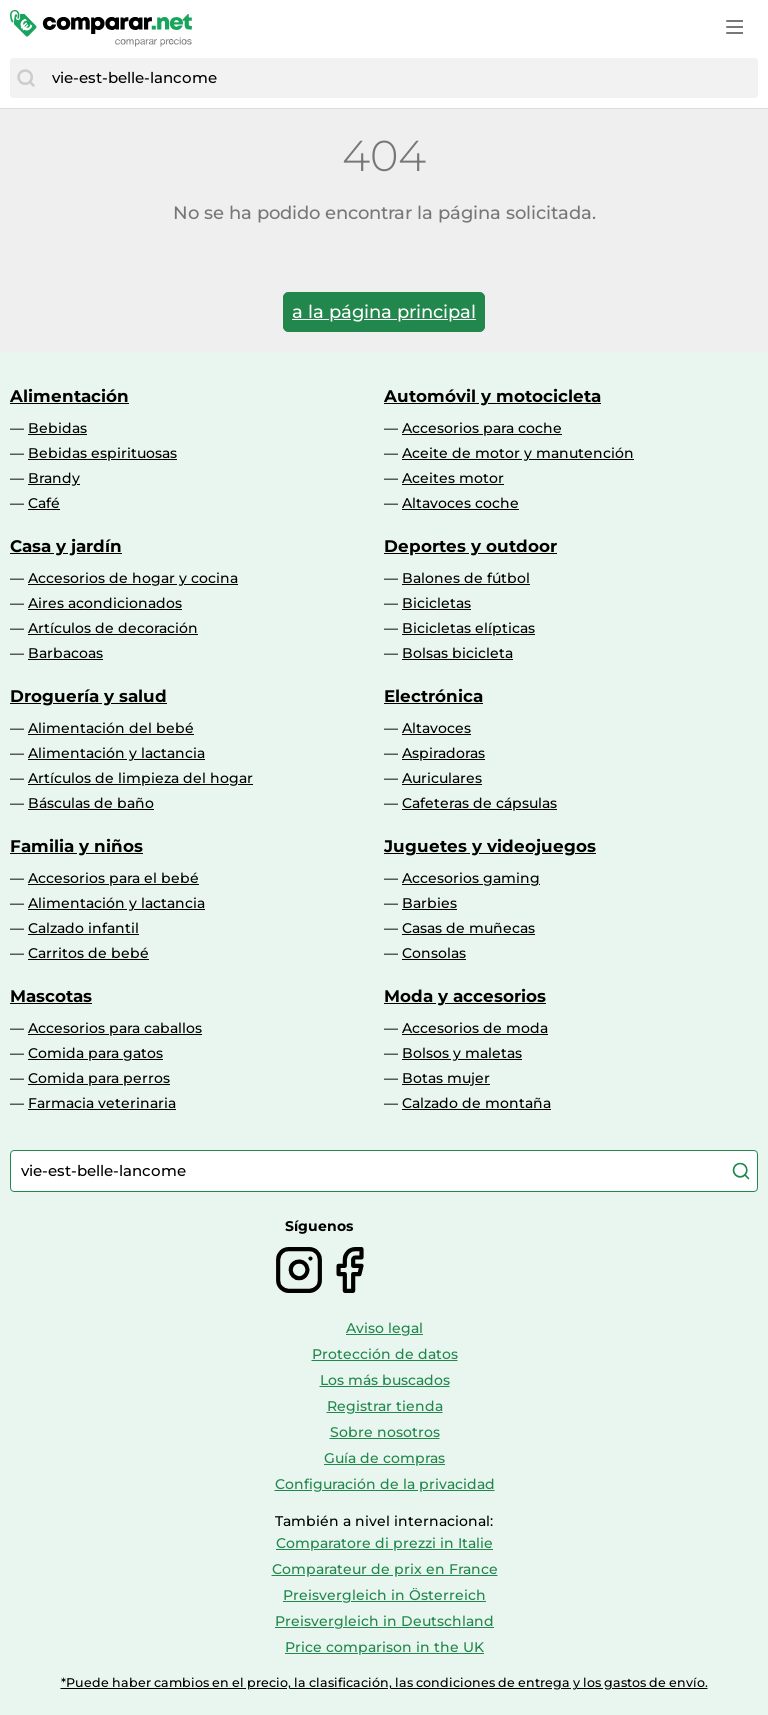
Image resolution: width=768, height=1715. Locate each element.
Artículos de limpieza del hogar (140, 778)
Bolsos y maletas (462, 1053)
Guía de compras (384, 1458)
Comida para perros (99, 1078)
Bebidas (57, 428)
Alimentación (69, 396)
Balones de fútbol (466, 578)
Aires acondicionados (105, 603)
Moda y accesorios (465, 996)
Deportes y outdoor (470, 546)
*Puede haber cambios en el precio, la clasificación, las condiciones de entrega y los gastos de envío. (384, 1682)
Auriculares (442, 778)
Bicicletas (436, 603)
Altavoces (436, 728)
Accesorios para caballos (115, 1028)
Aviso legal (384, 1328)
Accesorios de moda (475, 1028)
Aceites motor (453, 478)
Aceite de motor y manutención (518, 453)
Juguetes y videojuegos (490, 846)
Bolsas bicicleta (457, 653)
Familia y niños (76, 846)
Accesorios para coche (482, 428)
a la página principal (384, 312)
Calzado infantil (83, 928)
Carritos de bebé (88, 953)
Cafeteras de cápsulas (479, 803)
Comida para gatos (95, 1053)
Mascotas (51, 996)
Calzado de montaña (476, 1103)
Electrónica (433, 696)
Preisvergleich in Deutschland (384, 1621)
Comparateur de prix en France (385, 1569)
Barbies (429, 903)
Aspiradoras (443, 753)
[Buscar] (26, 78)
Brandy (54, 478)
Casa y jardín (66, 546)
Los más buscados (385, 1380)
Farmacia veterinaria (102, 1103)
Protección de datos (385, 1354)
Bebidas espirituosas (102, 453)
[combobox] (400, 78)
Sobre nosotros (385, 1432)
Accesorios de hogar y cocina (133, 578)
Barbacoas (65, 653)
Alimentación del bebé (111, 728)
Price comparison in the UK (384, 1647)
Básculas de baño (91, 803)
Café (44, 503)
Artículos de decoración (113, 628)
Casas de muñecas (468, 928)
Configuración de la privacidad (385, 1484)
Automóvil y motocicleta (492, 396)
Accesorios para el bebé (113, 878)
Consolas (434, 953)
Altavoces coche (460, 503)
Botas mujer (446, 1078)
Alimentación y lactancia (116, 753)
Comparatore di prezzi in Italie (384, 1543)
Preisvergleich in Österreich (384, 1595)
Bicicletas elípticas (468, 628)
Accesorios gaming (471, 878)
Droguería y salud (88, 696)
